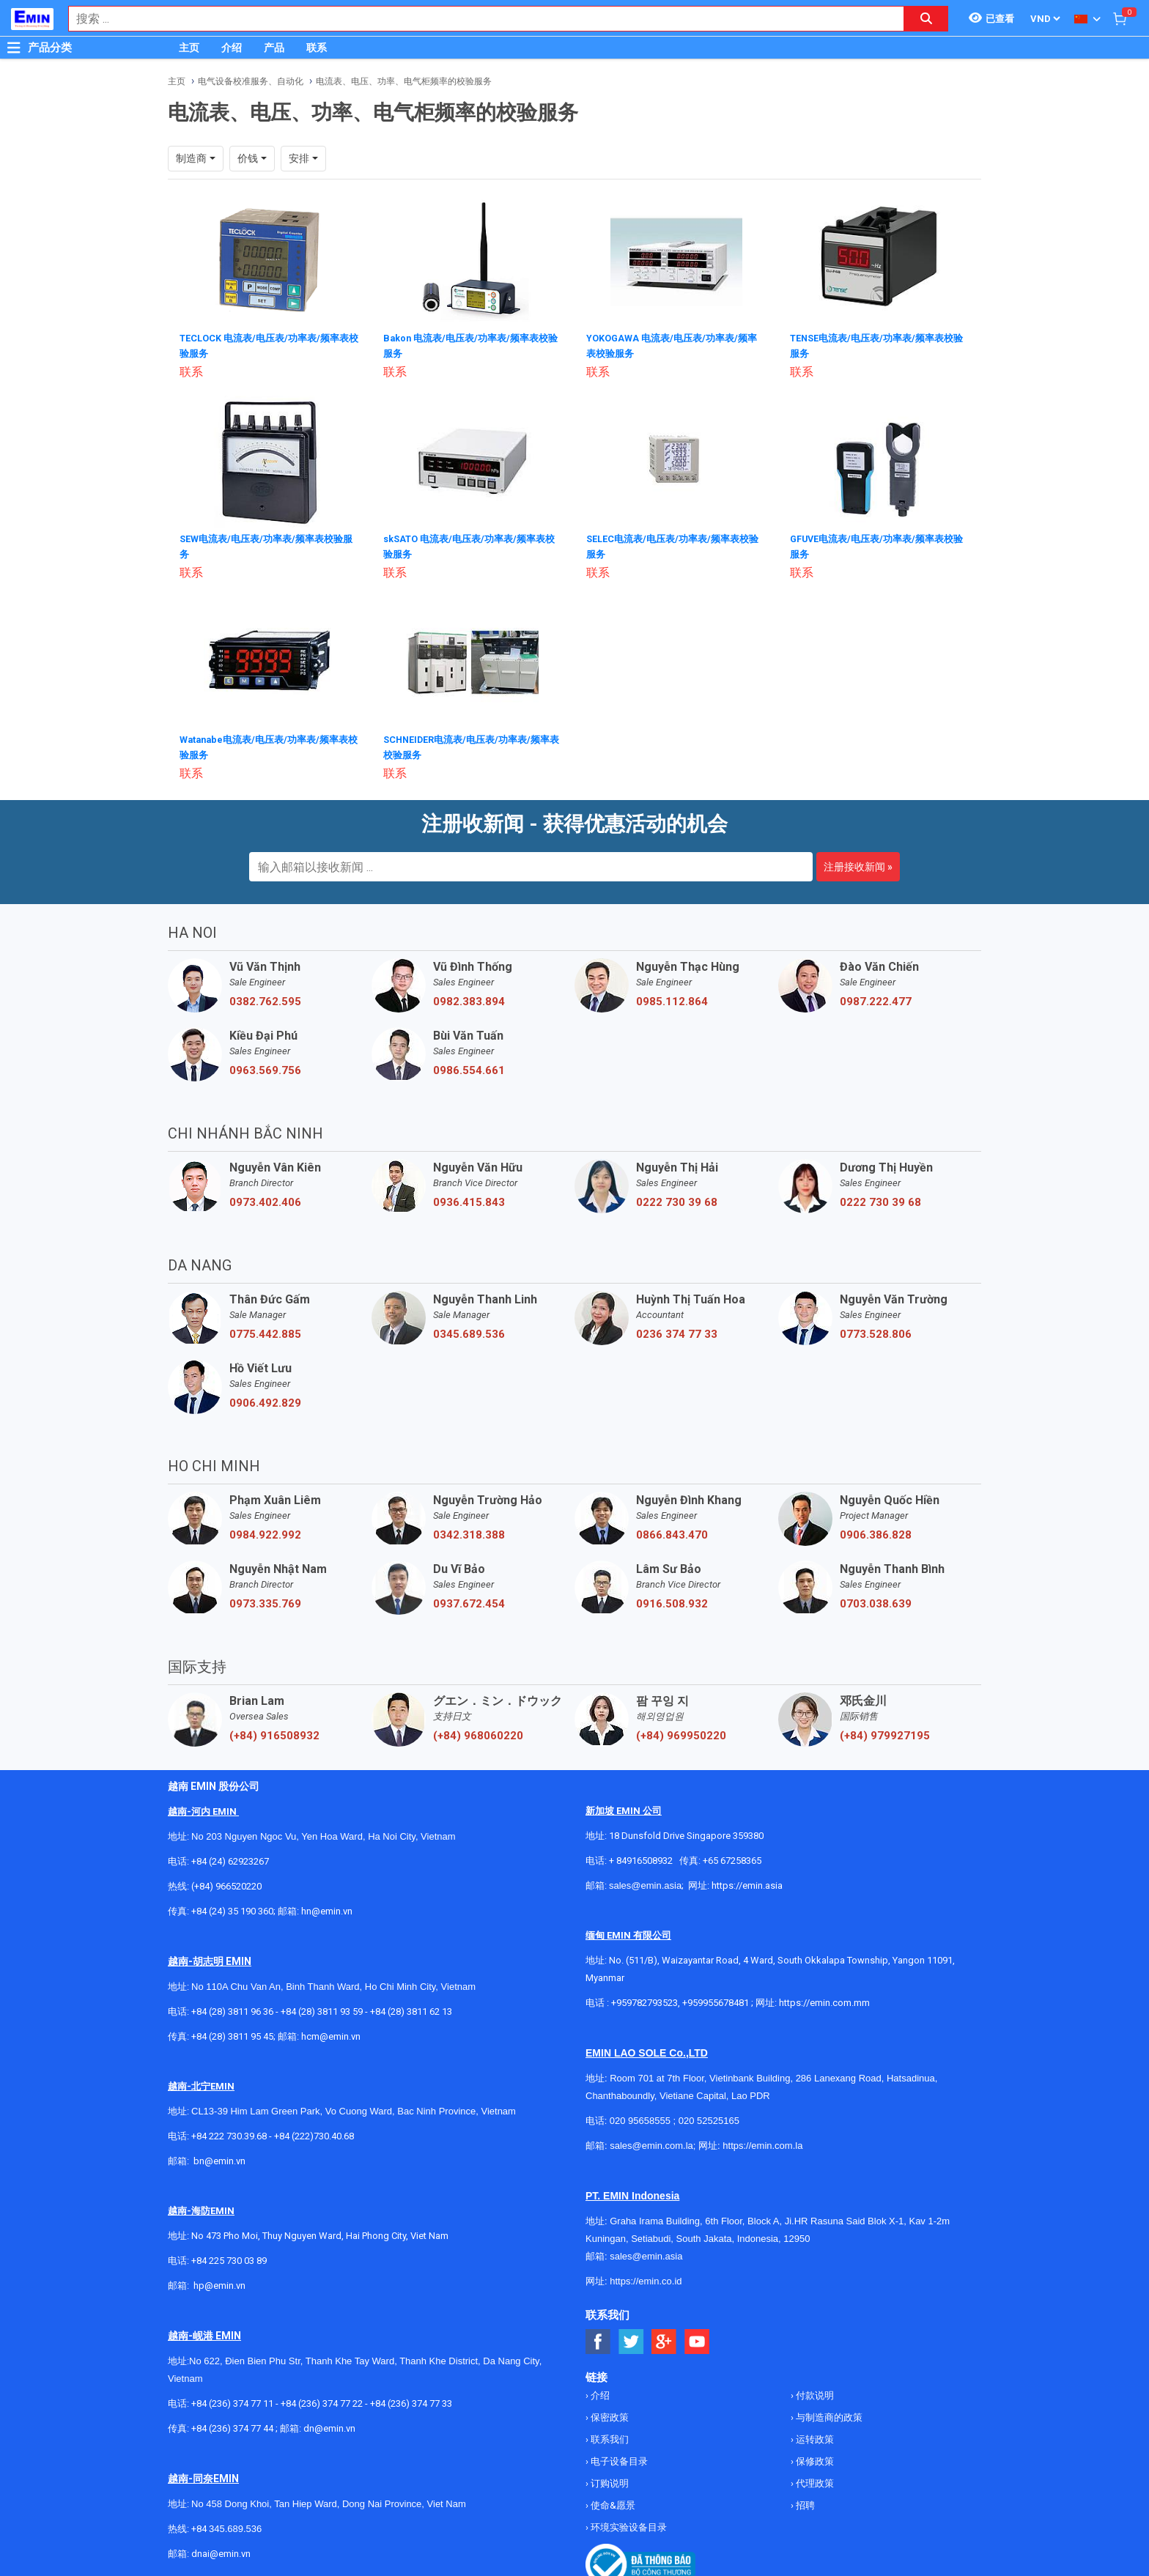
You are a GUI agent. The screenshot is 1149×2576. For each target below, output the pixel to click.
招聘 (804, 2500)
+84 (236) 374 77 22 (322, 2399)
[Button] (14, 48)
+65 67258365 (732, 1856)
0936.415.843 (469, 1197)
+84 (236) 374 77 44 (232, 2423)
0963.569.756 (265, 1066)
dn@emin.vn (329, 2423)
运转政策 (814, 2434)
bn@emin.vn (219, 2156)
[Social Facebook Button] (598, 2337)
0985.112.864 (672, 997)
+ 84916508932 (641, 1856)
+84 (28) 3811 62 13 (411, 2007)
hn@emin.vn (326, 1906)
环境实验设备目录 (627, 2522)
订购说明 (608, 2478)
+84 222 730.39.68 (230, 2131)
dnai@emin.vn (221, 2549)
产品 (274, 47)
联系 (316, 47)
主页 (189, 47)
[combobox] (478, 19)
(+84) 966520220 (226, 1881)
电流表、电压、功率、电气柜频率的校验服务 (404, 81)
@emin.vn (224, 2281)
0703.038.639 (876, 1599)
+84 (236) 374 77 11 (232, 2399)
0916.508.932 (672, 1599)
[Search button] (926, 19)
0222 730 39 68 (676, 1197)
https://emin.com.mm (824, 1998)
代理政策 (814, 2478)
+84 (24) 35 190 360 (232, 1906)
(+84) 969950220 (681, 1731)
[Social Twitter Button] (631, 2337)
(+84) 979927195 (885, 1731)
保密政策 (608, 2412)
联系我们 (608, 2434)
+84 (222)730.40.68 (314, 2131)
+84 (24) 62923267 (230, 1856)
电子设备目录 (618, 2456)
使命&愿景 (611, 2500)
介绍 (231, 47)
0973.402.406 (265, 1197)
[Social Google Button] (664, 2337)
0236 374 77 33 (676, 1329)
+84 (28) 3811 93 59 (322, 2007)
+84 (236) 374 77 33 (411, 2399)
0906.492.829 (265, 1398)
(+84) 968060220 (478, 1731)
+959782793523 (644, 1998)
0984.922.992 (265, 1530)
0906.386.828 (876, 1530)
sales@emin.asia (645, 1881)
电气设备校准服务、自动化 (250, 81)
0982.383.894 (469, 997)
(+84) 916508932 (274, 1731)
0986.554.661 (469, 1066)
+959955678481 (716, 1998)
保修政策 (814, 2456)
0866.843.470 (672, 1530)
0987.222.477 (876, 997)
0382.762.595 (265, 997)
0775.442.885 (265, 1329)
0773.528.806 (876, 1329)
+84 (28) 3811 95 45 (232, 2032)
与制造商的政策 (828, 2412)
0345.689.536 (469, 1329)
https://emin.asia (747, 1881)
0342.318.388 (469, 1530)
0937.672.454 (469, 1599)
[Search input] (478, 19)
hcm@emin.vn (331, 2032)
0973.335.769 (265, 1599)
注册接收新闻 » (858, 862)
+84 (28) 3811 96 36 (232, 2007)
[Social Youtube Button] (697, 2337)
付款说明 (814, 2391)
